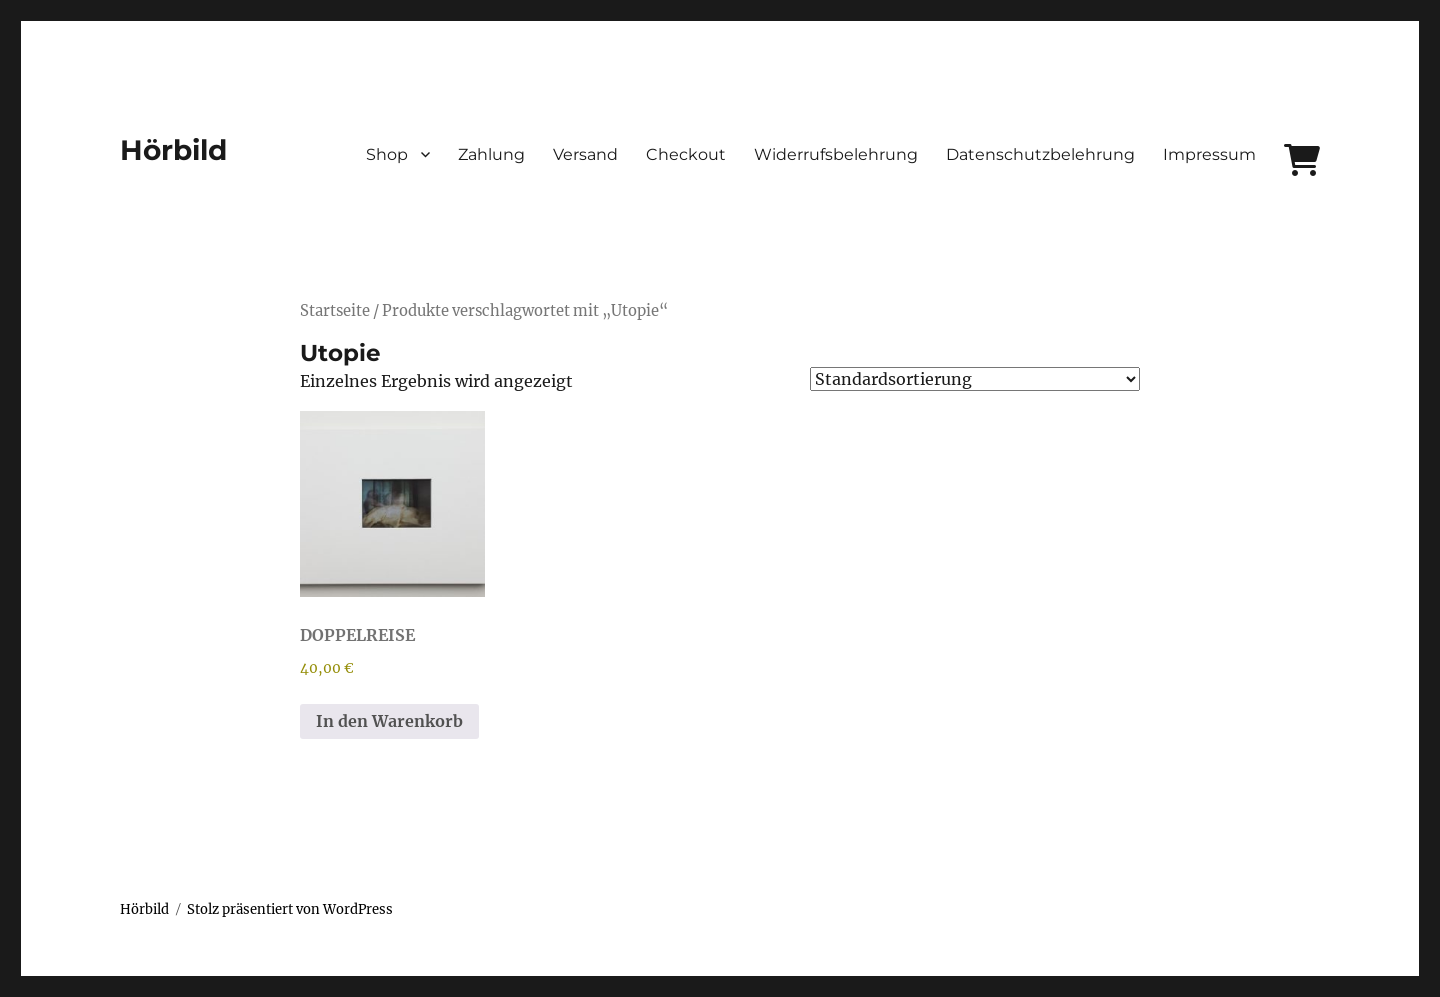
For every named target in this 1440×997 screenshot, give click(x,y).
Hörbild (173, 150)
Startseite (335, 311)
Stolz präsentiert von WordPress (290, 909)
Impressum (1209, 154)
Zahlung (491, 154)
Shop (387, 154)
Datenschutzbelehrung (1040, 154)
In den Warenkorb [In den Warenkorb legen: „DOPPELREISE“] (389, 721)
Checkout (686, 154)
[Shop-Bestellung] (975, 379)
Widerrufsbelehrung (836, 154)
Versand (585, 154)
